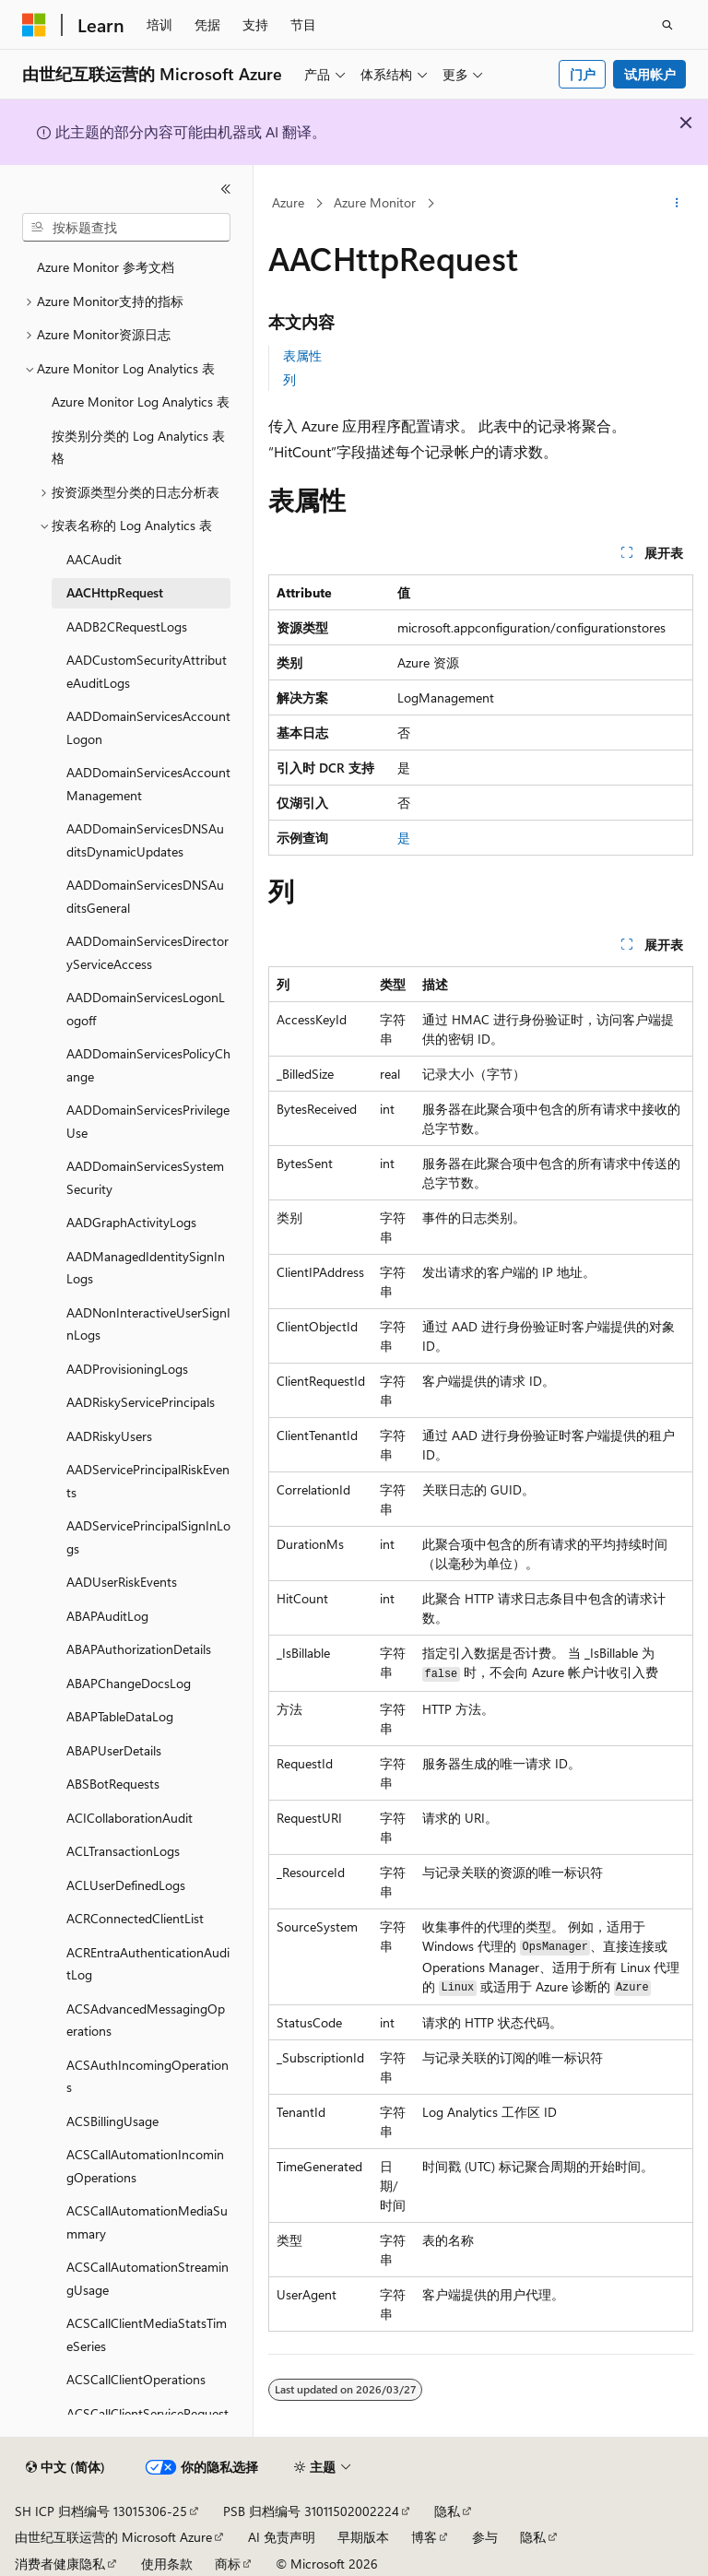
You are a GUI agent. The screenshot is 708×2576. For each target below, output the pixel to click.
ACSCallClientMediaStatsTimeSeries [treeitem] (146, 2334)
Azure (288, 202)
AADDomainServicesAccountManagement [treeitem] (148, 783)
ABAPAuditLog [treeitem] (107, 1616)
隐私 (447, 2511)
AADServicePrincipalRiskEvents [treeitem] (148, 1480)
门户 (583, 74)
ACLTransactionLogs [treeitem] (123, 1851)
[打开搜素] (667, 24)
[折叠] (225, 189)
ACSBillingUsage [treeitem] (112, 2121)
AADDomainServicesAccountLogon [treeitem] (148, 727)
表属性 (302, 355)
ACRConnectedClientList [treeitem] (135, 1918)
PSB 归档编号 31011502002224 (311, 2511)
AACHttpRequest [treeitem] (114, 592)
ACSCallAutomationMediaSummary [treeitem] (147, 2222)
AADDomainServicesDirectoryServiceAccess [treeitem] (147, 952)
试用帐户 (650, 74)
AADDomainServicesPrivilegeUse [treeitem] (148, 1121)
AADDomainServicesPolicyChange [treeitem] (148, 1065)
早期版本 (363, 2537)
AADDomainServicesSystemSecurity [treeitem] (145, 1177)
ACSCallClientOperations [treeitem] (136, 2379)
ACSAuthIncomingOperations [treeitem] (147, 2076)
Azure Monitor (375, 202)
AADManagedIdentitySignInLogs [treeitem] (145, 1267)
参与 (485, 2537)
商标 (228, 2563)
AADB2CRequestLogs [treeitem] (126, 626)
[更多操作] (677, 204)
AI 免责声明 (281, 2537)
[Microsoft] (34, 25)
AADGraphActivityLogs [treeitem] (131, 1222)
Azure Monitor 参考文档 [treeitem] (105, 267)
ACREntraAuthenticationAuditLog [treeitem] (148, 1964)
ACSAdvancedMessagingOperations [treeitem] (145, 2020)
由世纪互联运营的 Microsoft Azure (113, 2537)
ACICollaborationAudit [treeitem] (129, 1817)
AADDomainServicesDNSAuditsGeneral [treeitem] (145, 896)
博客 (424, 2537)
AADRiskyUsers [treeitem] (109, 1436)
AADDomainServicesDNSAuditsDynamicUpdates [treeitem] (145, 840)
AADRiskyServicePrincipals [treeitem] (140, 1402)
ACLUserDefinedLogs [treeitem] (125, 1885)
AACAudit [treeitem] (94, 559)
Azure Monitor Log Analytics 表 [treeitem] (141, 401)
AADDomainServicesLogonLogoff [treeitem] (145, 1008)
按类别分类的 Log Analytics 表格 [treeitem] (138, 447)
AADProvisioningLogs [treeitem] (127, 1368)
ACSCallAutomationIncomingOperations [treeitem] (145, 2165)
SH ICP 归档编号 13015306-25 (101, 2511)
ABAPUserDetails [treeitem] (113, 1750)
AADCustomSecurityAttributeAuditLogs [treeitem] (146, 671)
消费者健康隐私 (60, 2563)
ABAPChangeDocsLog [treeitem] (128, 1683)
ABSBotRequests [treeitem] (112, 1783)
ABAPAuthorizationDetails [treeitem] (138, 1649)
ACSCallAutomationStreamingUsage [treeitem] (147, 2278)
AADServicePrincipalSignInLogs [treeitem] (148, 1537)
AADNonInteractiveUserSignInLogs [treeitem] (148, 1324)
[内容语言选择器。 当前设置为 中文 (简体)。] (65, 2467)
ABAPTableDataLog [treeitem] (119, 1716)
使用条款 (167, 2563)
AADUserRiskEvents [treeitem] (121, 1581)
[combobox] (126, 227)
